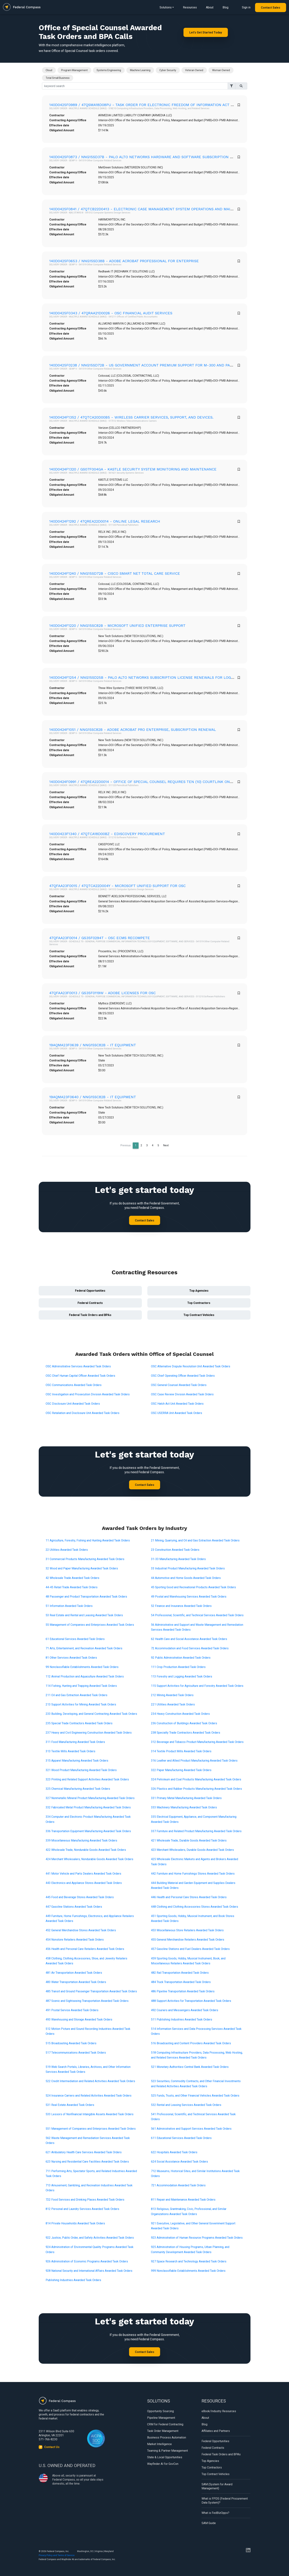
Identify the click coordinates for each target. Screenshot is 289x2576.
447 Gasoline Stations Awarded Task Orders (74, 1906)
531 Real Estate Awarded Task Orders (70, 2105)
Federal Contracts (90, 1303)
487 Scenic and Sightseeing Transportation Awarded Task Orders (87, 2001)
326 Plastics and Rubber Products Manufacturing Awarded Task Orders (196, 1788)
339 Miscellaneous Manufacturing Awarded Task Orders (81, 1840)
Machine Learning (140, 70)
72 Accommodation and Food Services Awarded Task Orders (190, 1648)
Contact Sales (270, 7)
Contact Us (52, 2447)
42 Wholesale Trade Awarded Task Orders (72, 1578)
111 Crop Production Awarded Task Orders (178, 1667)
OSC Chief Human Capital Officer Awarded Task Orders (80, 1375)
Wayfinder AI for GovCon (162, 2464)
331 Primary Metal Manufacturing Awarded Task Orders (186, 1798)
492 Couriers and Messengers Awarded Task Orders (184, 2010)
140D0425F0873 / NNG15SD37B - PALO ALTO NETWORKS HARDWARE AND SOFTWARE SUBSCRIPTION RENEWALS (149, 157)
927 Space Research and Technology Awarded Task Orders (188, 2261)
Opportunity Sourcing (160, 2411)
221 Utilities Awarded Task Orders (173, 1704)
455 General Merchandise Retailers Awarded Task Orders (187, 1939)
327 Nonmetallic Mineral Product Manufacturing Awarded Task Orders (90, 1798)
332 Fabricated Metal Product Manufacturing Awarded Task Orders (88, 1807)
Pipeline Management (161, 2417)
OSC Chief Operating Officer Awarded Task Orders (183, 1375)
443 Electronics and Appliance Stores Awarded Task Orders (84, 1883)
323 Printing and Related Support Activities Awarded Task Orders (87, 1779)
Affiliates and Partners (216, 2431)
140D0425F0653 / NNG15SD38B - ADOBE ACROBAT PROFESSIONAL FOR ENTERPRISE (124, 261)
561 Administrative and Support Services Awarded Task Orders (191, 2128)
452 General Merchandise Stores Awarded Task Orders (81, 1930)
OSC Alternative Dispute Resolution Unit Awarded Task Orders (190, 1366)
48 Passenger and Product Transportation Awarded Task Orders (86, 1596)
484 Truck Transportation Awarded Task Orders (181, 1982)
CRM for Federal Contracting (165, 2424)
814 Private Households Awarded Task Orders (75, 2223)
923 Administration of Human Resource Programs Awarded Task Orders (197, 2237)
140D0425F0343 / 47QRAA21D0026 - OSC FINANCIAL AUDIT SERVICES (110, 313)
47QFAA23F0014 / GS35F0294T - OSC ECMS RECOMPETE (99, 938)
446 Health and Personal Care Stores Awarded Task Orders (189, 1897)
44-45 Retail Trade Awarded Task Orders (71, 1587)
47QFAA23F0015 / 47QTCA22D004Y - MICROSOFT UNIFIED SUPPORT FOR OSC (117, 886)
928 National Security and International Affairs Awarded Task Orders (89, 2270)
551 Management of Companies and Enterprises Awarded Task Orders (91, 2128)
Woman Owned (221, 70)
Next (166, 1145)
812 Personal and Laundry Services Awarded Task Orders (82, 2209)
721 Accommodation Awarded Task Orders (178, 2185)
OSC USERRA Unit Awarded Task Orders (176, 1413)
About (209, 7)
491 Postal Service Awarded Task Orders (72, 2010)
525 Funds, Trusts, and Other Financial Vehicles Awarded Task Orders (195, 2095)
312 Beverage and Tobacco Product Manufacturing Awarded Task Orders (197, 1742)
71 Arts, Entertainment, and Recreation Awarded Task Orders (84, 1648)
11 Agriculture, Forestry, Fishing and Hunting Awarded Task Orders (88, 1540)
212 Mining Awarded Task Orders (172, 1695)
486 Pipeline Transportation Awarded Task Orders (183, 1991)
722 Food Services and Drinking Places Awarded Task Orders (85, 2199)
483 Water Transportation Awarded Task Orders (76, 1982)
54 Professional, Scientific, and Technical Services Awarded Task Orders (197, 1615)
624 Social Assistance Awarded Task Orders (179, 2161)
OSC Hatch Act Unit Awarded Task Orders (177, 1403)
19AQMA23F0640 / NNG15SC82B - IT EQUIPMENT (92, 1097)
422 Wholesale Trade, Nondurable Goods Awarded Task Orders (86, 1850)
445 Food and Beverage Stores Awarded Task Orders (80, 1897)
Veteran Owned (194, 70)
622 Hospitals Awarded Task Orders (174, 2152)
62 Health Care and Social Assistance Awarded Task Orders (189, 1639)
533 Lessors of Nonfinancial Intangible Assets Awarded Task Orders (89, 2114)
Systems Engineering (109, 70)
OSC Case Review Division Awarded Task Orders (182, 1394)
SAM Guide (209, 2523)
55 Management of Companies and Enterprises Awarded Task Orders (90, 1624)
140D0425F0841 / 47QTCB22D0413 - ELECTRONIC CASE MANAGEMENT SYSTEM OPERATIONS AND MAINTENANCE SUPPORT (158, 209)
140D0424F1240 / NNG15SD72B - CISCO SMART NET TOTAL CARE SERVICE (114, 573)
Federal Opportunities (90, 1290)
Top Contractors (198, 1303)
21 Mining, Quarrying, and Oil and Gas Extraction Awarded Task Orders (195, 1540)
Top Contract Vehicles (198, 1315)
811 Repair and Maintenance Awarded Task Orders (183, 2199)
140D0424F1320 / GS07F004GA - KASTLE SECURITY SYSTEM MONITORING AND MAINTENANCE (133, 469)
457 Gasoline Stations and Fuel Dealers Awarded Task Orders (190, 1949)
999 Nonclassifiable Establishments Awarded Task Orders (188, 2270)
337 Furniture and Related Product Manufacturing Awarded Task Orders (196, 1831)
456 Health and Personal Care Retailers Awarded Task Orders (85, 1949)
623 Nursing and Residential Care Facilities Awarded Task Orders (87, 2161)
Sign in (246, 7)
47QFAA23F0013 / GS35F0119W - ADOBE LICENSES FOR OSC (102, 993)
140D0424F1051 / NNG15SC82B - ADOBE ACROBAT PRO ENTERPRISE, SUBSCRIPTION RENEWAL (132, 729)
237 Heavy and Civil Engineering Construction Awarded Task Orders (89, 1732)
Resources (190, 7)
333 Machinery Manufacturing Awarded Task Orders (184, 1807)
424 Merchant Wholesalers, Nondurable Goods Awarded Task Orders (89, 1859)
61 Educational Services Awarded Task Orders (75, 1639)
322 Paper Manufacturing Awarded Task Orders (181, 1770)
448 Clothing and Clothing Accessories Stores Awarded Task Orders (194, 1906)
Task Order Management (162, 2431)
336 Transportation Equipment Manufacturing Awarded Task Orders (88, 1831)
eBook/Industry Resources (219, 2411)
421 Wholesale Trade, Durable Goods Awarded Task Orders (189, 1840)
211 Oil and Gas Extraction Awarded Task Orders (76, 1695)
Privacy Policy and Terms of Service (56, 2555)
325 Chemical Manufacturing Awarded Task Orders (78, 1788)
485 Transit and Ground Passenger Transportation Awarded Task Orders (91, 1991)
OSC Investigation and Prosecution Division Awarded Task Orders (88, 1394)
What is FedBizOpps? (215, 2513)
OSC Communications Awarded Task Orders (74, 1385)
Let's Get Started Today (205, 32)
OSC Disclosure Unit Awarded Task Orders (73, 1403)
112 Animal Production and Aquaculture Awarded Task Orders (85, 1676)
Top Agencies (198, 1290)
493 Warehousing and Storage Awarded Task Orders (79, 2019)
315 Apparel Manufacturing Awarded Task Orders (77, 1760)
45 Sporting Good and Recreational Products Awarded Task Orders (193, 1587)
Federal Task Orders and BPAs (90, 1315)
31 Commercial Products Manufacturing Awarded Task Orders (85, 1559)
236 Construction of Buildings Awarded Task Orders (184, 1723)
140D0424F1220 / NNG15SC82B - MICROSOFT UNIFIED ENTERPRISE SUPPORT (117, 625)
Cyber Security (167, 70)
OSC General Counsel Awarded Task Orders (178, 1385)
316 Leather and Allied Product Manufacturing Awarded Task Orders (194, 1760)
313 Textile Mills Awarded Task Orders (70, 1751)
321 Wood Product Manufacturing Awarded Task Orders (81, 1770)
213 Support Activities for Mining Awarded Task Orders (81, 1704)
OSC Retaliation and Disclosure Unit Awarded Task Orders (82, 1413)
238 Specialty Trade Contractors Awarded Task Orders (185, 1732)
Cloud (49, 70)
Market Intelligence (159, 2444)
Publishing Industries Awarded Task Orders (73, 2280)
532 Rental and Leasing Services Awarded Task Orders (186, 2105)
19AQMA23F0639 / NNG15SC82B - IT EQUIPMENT (92, 1045)
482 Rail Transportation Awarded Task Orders (180, 1972)
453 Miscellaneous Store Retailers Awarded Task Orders (187, 1930)
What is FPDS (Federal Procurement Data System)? (225, 2500)
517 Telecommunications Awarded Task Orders (76, 2052)
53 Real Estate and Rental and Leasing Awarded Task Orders (84, 1615)
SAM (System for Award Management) (217, 2486)
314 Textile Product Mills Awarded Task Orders (181, 1751)
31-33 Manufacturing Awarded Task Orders (178, 1559)
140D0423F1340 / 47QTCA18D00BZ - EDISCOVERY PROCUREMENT (107, 834)
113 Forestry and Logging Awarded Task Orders (181, 1676)
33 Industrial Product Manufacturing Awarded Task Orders (188, 1568)
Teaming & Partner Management (167, 2450)
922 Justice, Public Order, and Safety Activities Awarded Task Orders (90, 2237)
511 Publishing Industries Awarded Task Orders (181, 2019)
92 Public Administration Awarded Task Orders (180, 1657)
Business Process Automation (166, 2437)
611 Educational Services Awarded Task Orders (181, 2138)
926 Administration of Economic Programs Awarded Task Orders (87, 2261)
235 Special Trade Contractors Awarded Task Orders (79, 1723)
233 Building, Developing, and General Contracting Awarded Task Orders (91, 1714)
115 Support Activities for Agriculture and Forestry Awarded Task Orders (197, 1686)
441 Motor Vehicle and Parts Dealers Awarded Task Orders (83, 1873)
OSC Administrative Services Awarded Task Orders (78, 1366)
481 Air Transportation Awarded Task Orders (74, 1972)
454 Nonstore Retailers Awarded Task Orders (75, 1939)
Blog (225, 7)
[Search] (135, 85)
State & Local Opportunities (164, 2457)
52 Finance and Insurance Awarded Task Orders (181, 1606)
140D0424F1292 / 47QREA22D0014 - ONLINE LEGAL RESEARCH (104, 521)
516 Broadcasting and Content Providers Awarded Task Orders (191, 2043)
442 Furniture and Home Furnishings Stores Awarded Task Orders (193, 1873)
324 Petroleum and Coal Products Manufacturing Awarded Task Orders (196, 1779)
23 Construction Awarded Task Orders (175, 1549)
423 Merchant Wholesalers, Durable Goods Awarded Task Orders (192, 1850)
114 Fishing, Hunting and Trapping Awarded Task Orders (81, 1686)
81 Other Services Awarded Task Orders (71, 1657)
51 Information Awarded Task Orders (69, 1606)
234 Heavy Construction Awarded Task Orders (180, 1714)
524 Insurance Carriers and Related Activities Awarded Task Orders (88, 2095)
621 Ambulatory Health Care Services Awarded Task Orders (84, 2152)
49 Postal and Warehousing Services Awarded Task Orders (188, 1596)
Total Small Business (58, 77)
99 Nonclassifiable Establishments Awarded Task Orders (82, 1667)
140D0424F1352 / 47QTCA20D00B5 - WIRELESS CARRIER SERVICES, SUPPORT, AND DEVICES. (131, 417)
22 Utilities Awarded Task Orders (67, 1549)
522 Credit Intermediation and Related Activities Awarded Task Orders (90, 2081)
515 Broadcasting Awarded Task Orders (71, 2043)
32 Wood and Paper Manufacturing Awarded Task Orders (82, 1568)
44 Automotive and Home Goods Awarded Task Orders (186, 1578)
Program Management (74, 70)
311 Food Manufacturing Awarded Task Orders (75, 1742)
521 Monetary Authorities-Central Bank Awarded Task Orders (190, 2067)
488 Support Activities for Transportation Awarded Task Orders (191, 2001)
